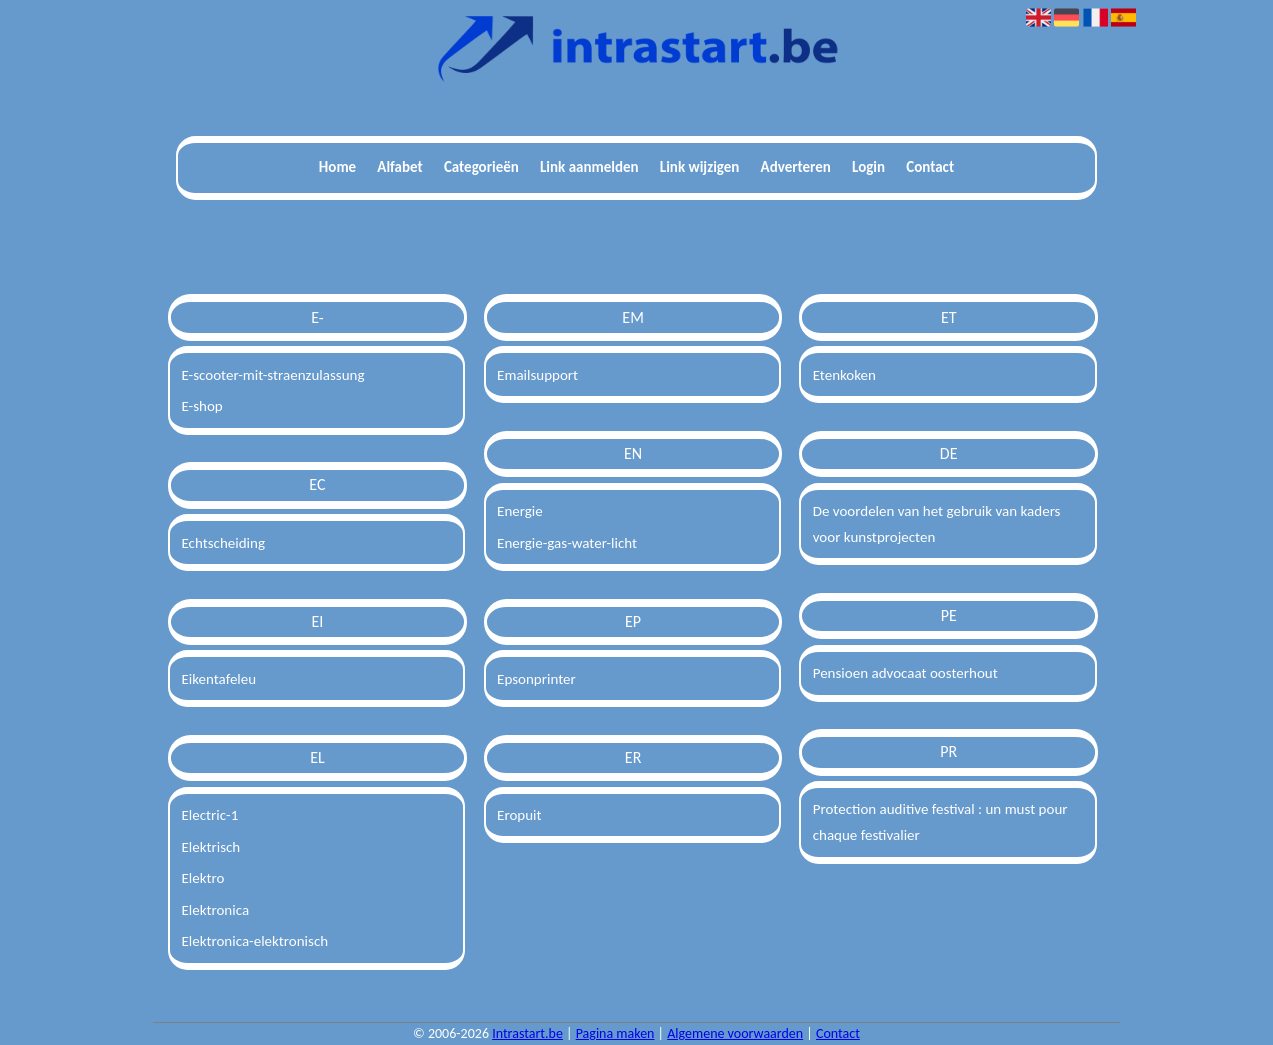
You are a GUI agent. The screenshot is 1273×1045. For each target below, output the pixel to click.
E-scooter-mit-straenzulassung (272, 375)
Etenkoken (844, 375)
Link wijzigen (700, 167)
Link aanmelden (589, 167)
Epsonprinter (536, 679)
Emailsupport (537, 375)
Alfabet (399, 167)
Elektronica (215, 910)
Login (868, 167)
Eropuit (519, 815)
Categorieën (481, 167)
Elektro (202, 878)
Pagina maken (615, 1033)
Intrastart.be (527, 1033)
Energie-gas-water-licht (567, 543)
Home (337, 167)
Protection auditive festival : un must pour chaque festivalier (940, 822)
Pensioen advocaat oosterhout (905, 673)
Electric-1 (209, 815)
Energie (520, 511)
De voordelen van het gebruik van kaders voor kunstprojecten (937, 524)
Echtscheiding (223, 543)
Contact (930, 167)
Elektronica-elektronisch (254, 941)
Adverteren (796, 167)
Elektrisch (210, 847)
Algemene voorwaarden (735, 1033)
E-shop (201, 406)
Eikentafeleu (218, 679)
